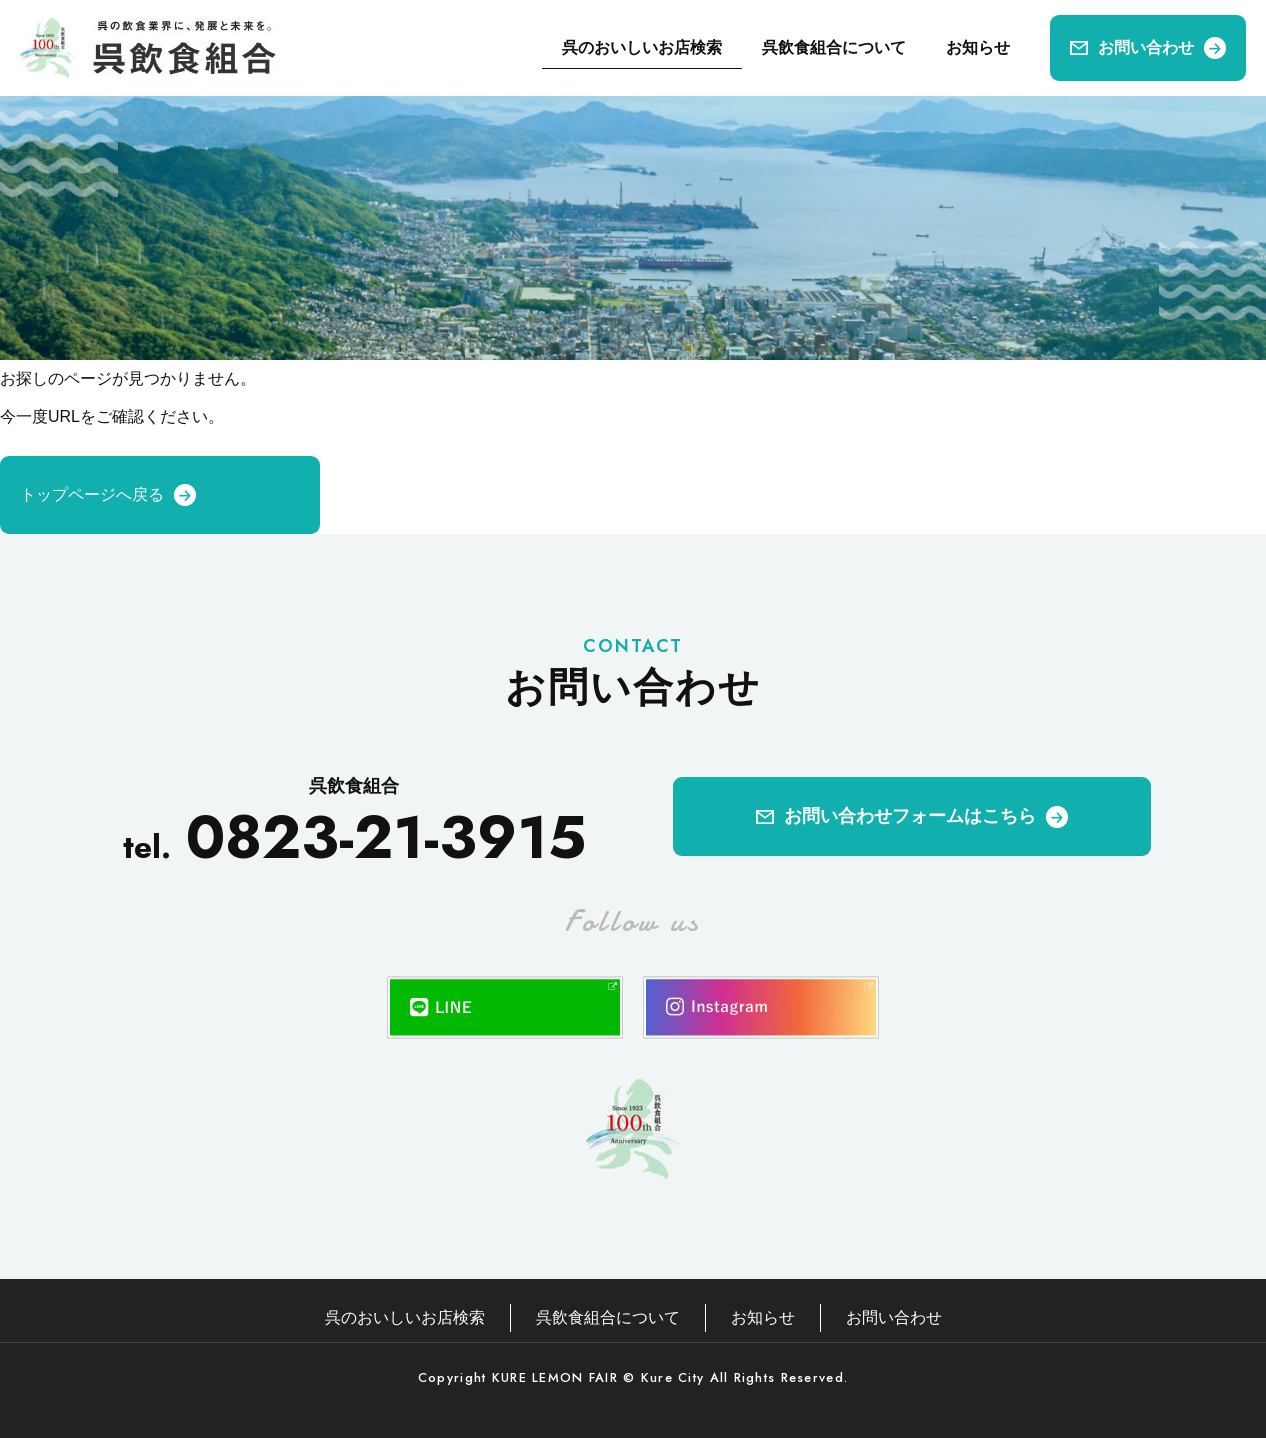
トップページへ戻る (92, 494)
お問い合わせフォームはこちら (910, 816)
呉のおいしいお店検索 (642, 47)
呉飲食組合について (834, 47)
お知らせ (978, 47)
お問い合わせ (1146, 47)
